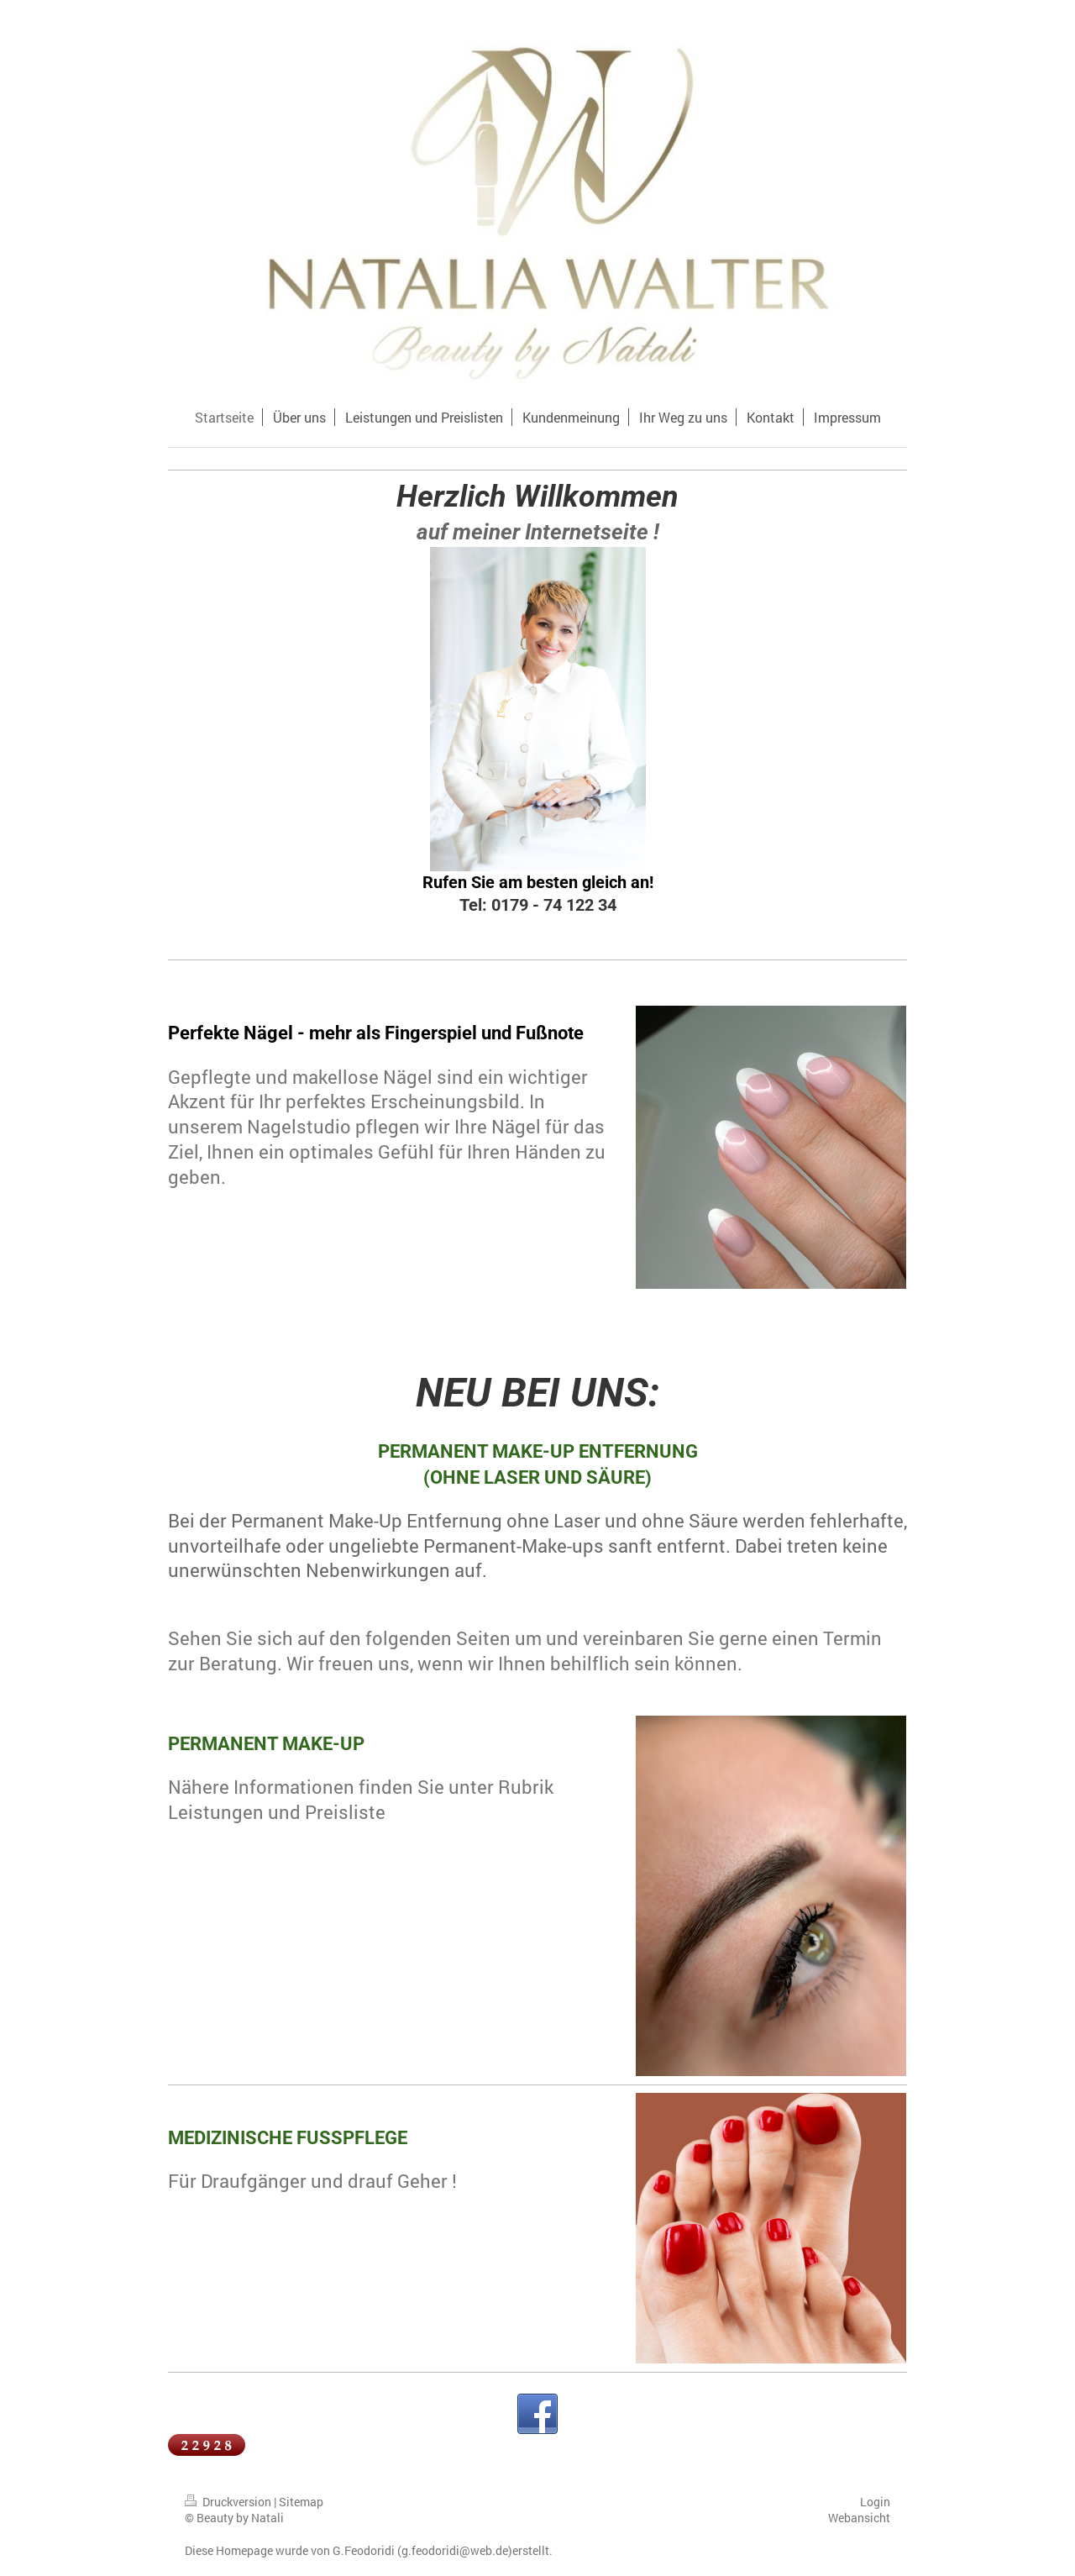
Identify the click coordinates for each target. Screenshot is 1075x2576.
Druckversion (229, 2502)
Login (875, 2502)
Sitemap (301, 2502)
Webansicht (859, 2518)
